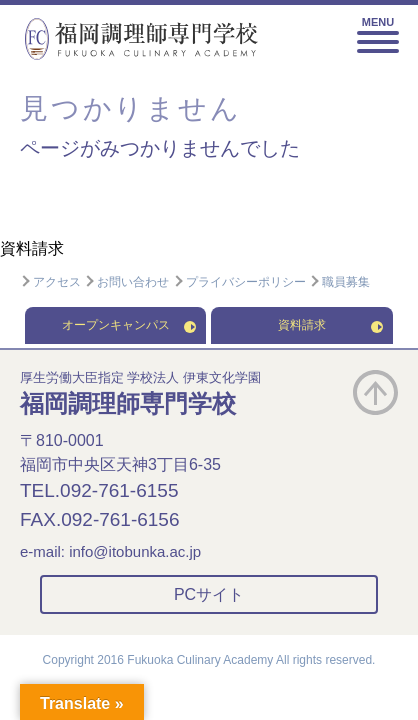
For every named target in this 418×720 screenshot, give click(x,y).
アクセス (50, 282)
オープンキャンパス (129, 325)
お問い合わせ (126, 282)
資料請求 (32, 248)
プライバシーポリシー (239, 282)
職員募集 (339, 282)
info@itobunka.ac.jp (135, 551)
